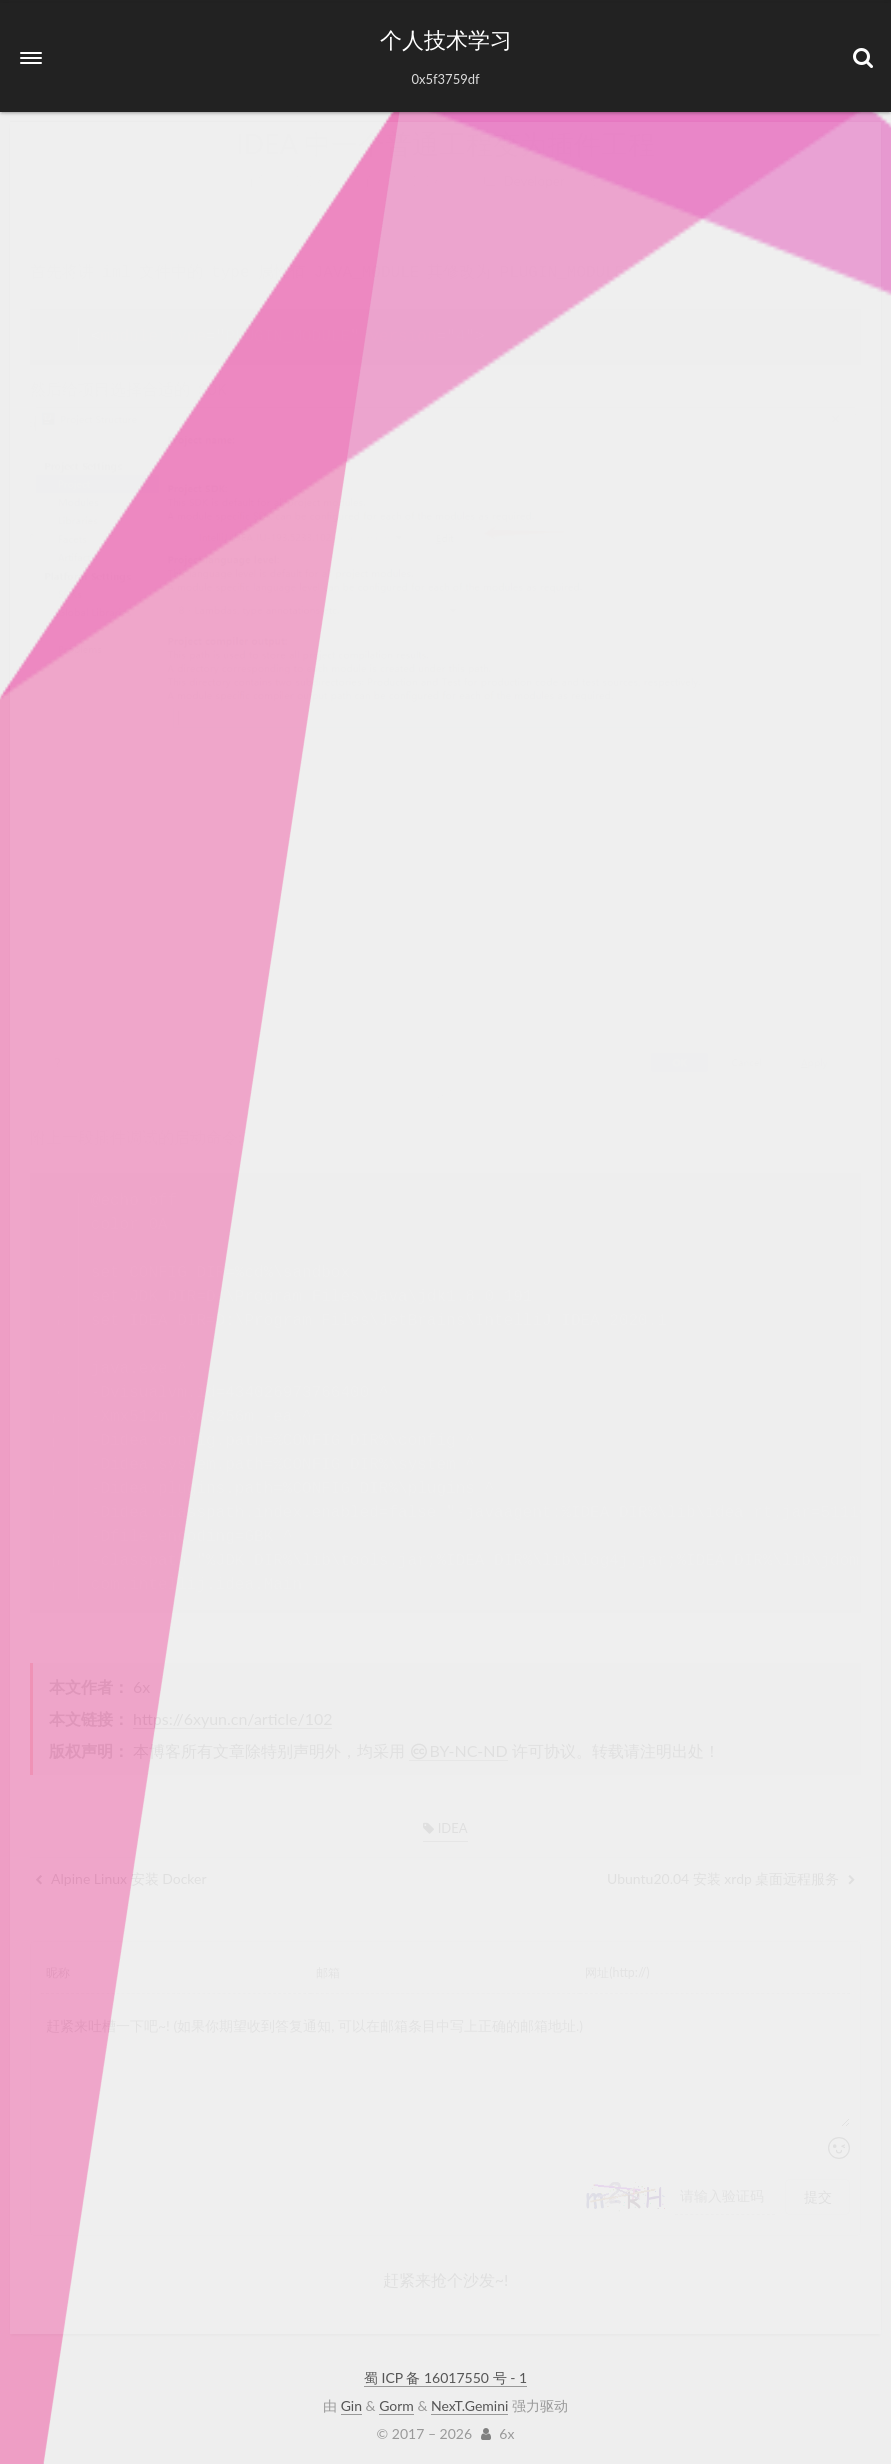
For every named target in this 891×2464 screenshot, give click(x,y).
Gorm (396, 2401)
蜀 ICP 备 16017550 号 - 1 (445, 2373)
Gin (351, 2401)
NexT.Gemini (469, 2401)
